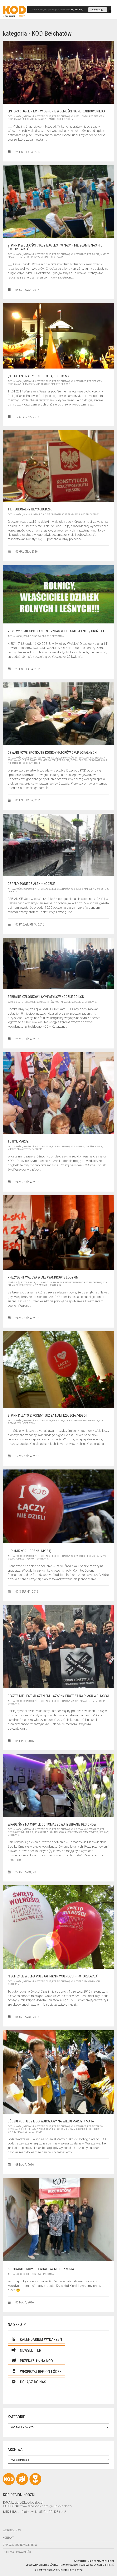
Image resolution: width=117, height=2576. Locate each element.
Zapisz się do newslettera (20, 2545)
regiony (65, 384)
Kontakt (8, 2537)
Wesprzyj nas (12, 2530)
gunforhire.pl (105, 2564)
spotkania (57, 257)
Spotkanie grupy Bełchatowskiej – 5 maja (41, 2269)
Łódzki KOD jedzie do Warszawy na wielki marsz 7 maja (51, 2121)
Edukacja (57, 1420)
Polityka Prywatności (17, 2552)
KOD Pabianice (78, 254)
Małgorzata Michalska (101, 2561)
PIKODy (74, 760)
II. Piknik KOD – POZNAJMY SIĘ (29, 1551)
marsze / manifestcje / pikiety (55, 119)
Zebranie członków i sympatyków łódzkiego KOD (46, 997)
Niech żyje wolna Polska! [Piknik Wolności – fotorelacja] (53, 1976)
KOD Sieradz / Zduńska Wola (86, 1146)
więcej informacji (76, 9)
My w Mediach (42, 257)
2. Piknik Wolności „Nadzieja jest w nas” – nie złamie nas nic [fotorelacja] (55, 247)
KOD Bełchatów (61, 116)
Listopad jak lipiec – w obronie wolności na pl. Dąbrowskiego (56, 111)
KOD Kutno (77, 1829)
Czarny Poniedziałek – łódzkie (32, 884)
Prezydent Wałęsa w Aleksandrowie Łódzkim (43, 1277)
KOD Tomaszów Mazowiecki (40, 760)
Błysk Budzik (30, 514)
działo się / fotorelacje (37, 116)
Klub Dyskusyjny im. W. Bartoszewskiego (60, 1282)
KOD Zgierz (31, 119)
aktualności (15, 116)
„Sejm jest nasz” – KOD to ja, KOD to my (38, 376)
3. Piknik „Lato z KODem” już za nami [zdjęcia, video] (47, 1415)
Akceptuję (97, 9)
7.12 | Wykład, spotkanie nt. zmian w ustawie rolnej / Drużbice (56, 631)
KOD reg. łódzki (79, 116)
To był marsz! (18, 1141)
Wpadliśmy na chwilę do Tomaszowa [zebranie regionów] (52, 1824)
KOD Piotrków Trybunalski (73, 757)
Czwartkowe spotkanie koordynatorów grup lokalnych (52, 752)
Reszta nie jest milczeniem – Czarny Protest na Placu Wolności (58, 1696)
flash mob (74, 514)
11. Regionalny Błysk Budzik (29, 509)
